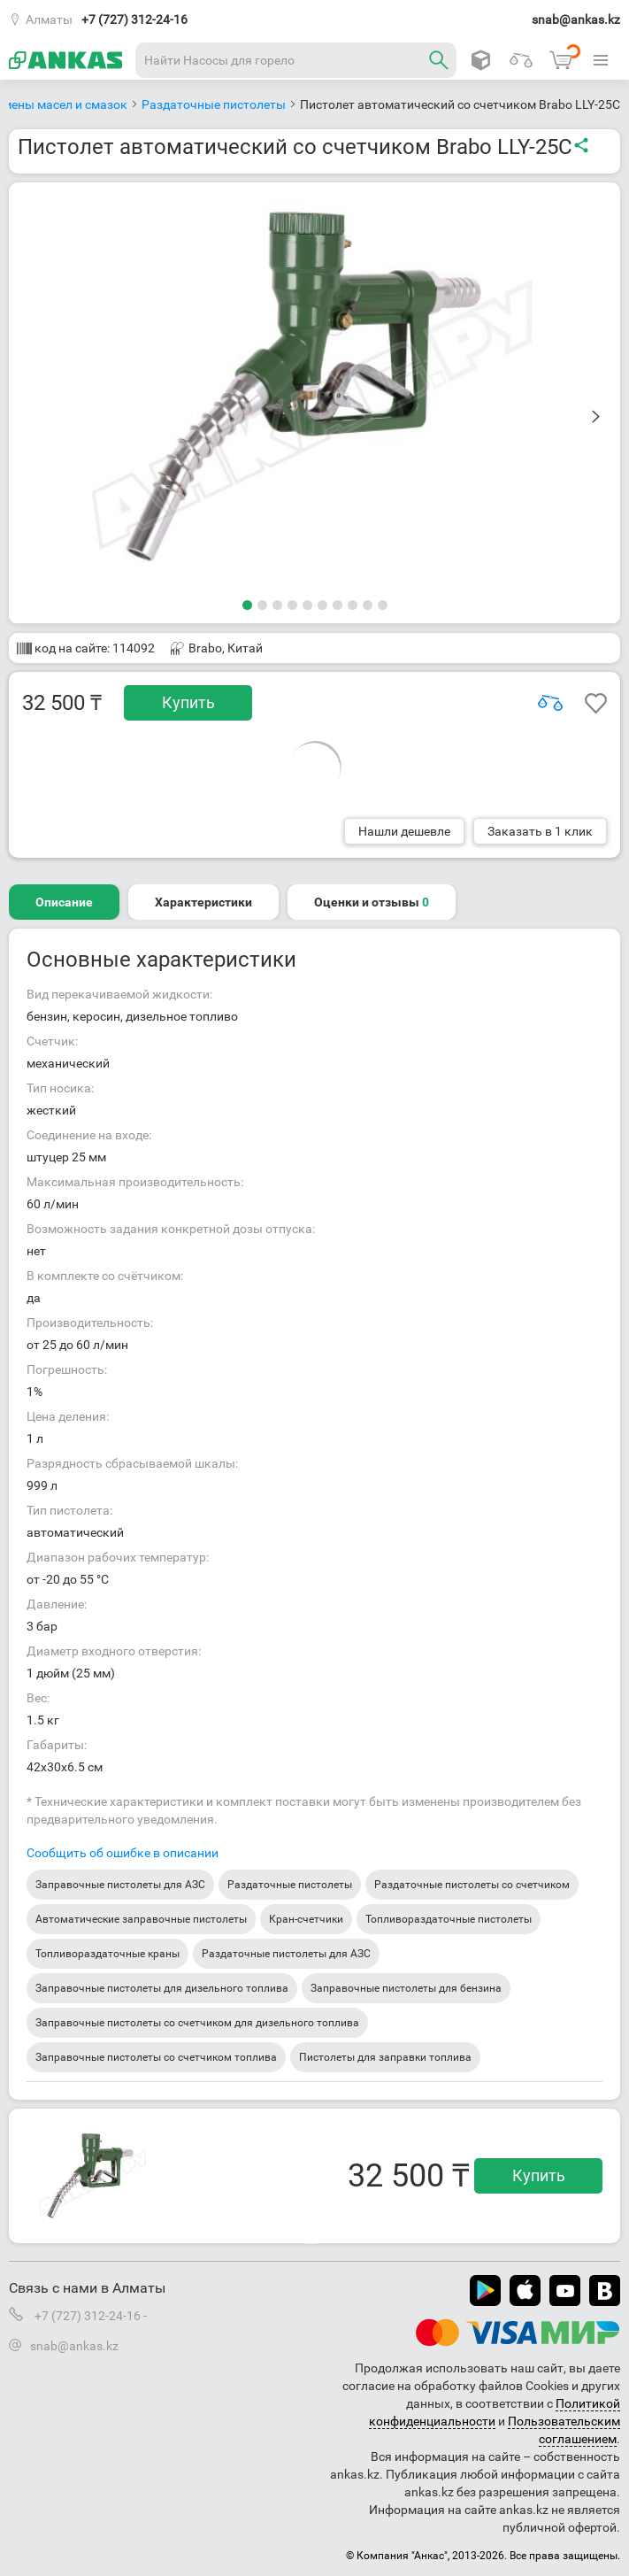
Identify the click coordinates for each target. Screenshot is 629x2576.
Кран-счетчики (306, 1919)
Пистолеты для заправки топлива (385, 2057)
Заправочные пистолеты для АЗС (120, 1884)
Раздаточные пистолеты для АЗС (286, 1953)
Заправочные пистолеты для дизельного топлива (161, 1988)
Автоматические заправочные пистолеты (141, 1919)
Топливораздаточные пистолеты (448, 1919)
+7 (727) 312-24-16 (134, 19)
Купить (188, 702)
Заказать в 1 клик (540, 831)
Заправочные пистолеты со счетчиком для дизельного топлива (197, 2023)
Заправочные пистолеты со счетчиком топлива (156, 2057)
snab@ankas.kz (576, 19)
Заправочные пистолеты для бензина (406, 1988)
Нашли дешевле (404, 831)
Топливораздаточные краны (107, 1953)
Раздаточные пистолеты (289, 1884)
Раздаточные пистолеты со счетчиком (472, 1884)
